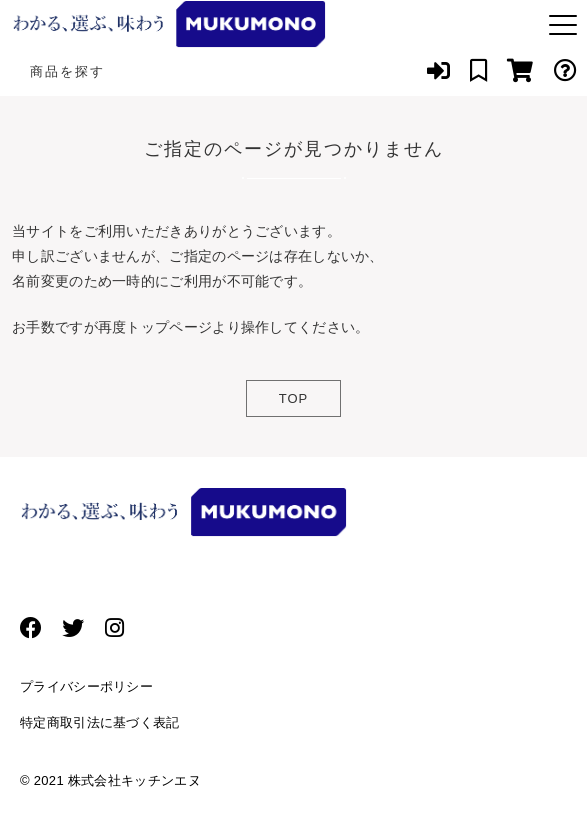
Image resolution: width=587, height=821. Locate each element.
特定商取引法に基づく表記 (100, 722)
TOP (294, 398)
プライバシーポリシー (86, 686)
